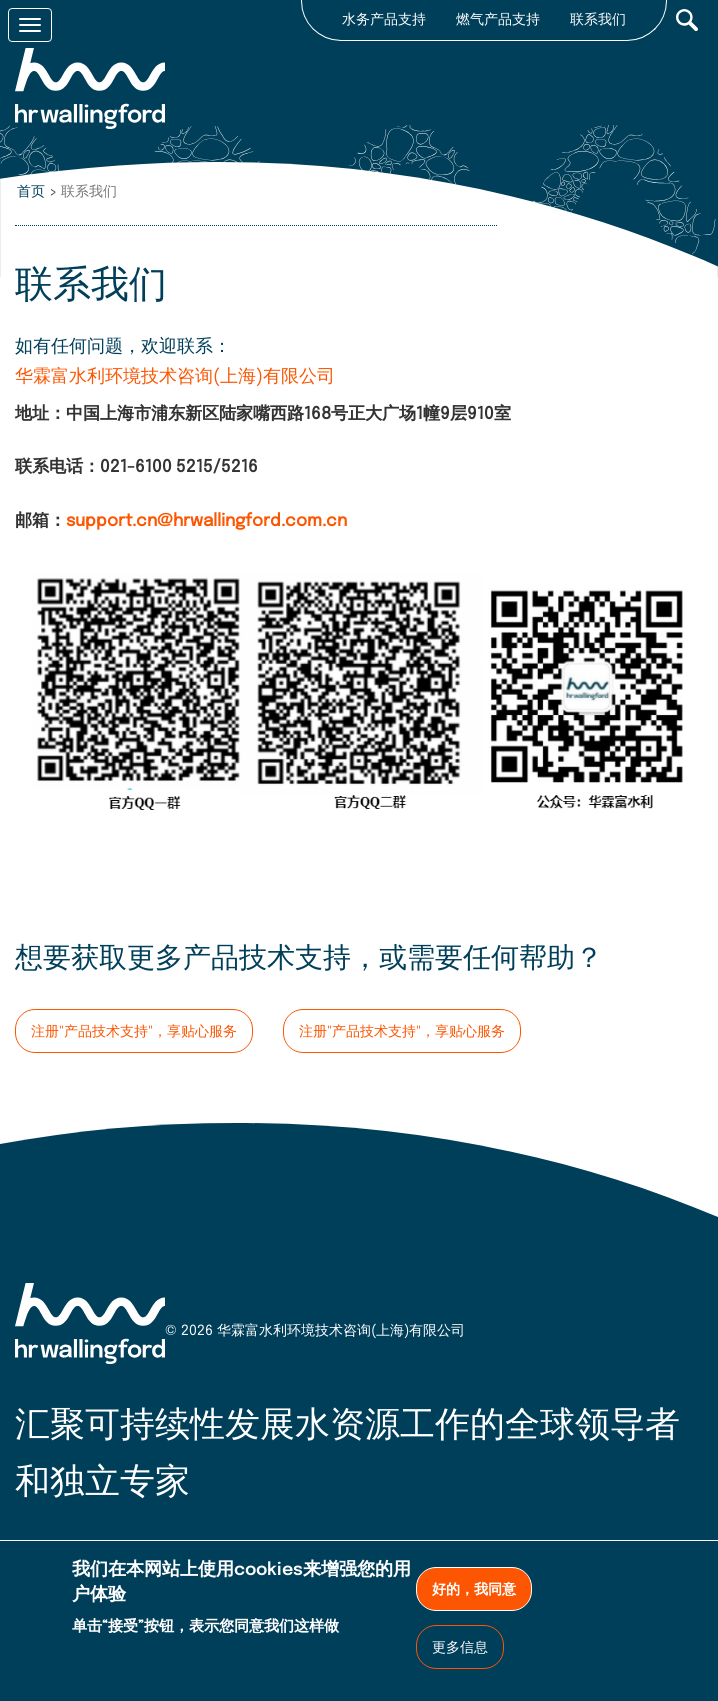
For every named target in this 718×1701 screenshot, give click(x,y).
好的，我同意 (474, 1590)
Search (687, 20)
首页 (31, 192)
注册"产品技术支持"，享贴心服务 (134, 1032)
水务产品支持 (384, 20)
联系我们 (598, 20)
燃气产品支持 (498, 20)
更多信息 (460, 1648)
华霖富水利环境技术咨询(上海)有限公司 (175, 377)
